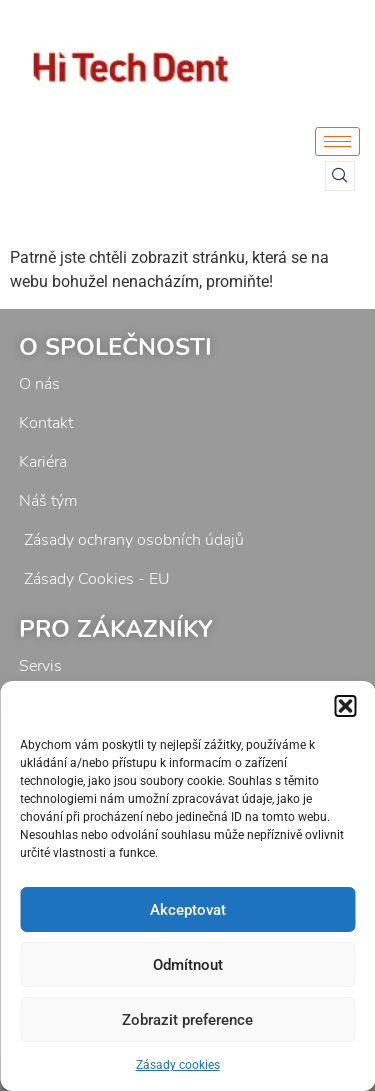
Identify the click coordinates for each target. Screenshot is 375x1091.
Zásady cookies (178, 1065)
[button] (345, 706)
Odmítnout (188, 965)
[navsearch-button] (340, 176)
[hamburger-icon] (337, 141)
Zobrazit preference (187, 1020)
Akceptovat (188, 910)
